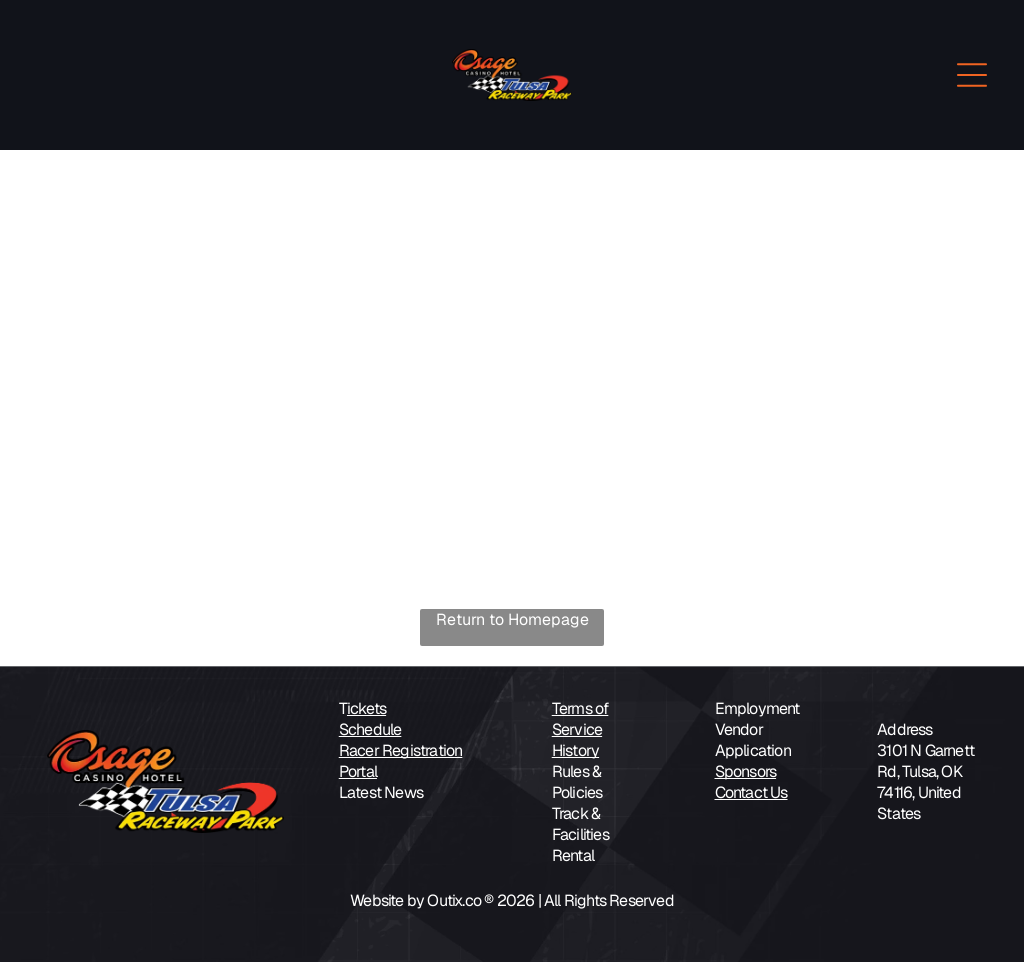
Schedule (370, 729)
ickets (366, 708)
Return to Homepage (512, 619)
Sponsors (746, 771)
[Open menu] (972, 75)
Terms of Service (580, 719)
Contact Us (751, 792)
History (575, 750)
